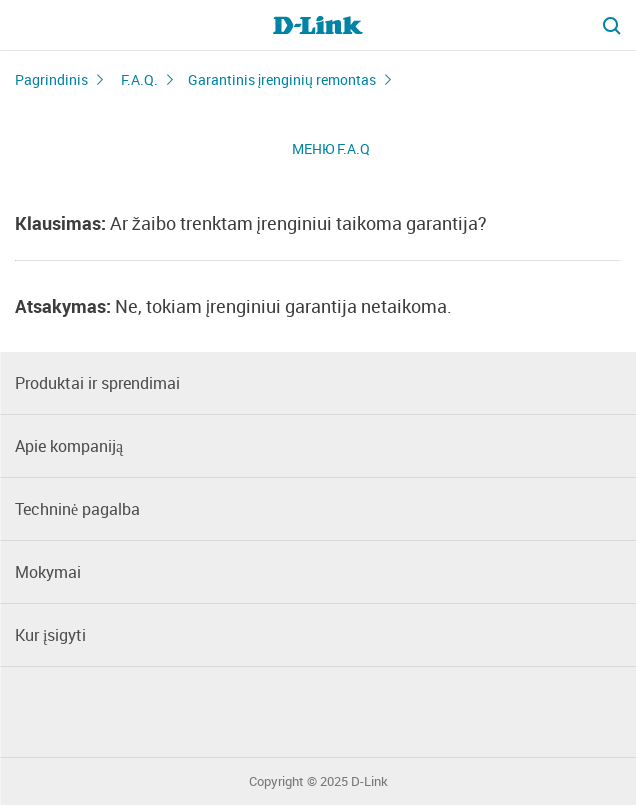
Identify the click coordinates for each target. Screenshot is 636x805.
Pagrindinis (51, 79)
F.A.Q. (139, 79)
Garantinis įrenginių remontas (282, 79)
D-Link (369, 781)
